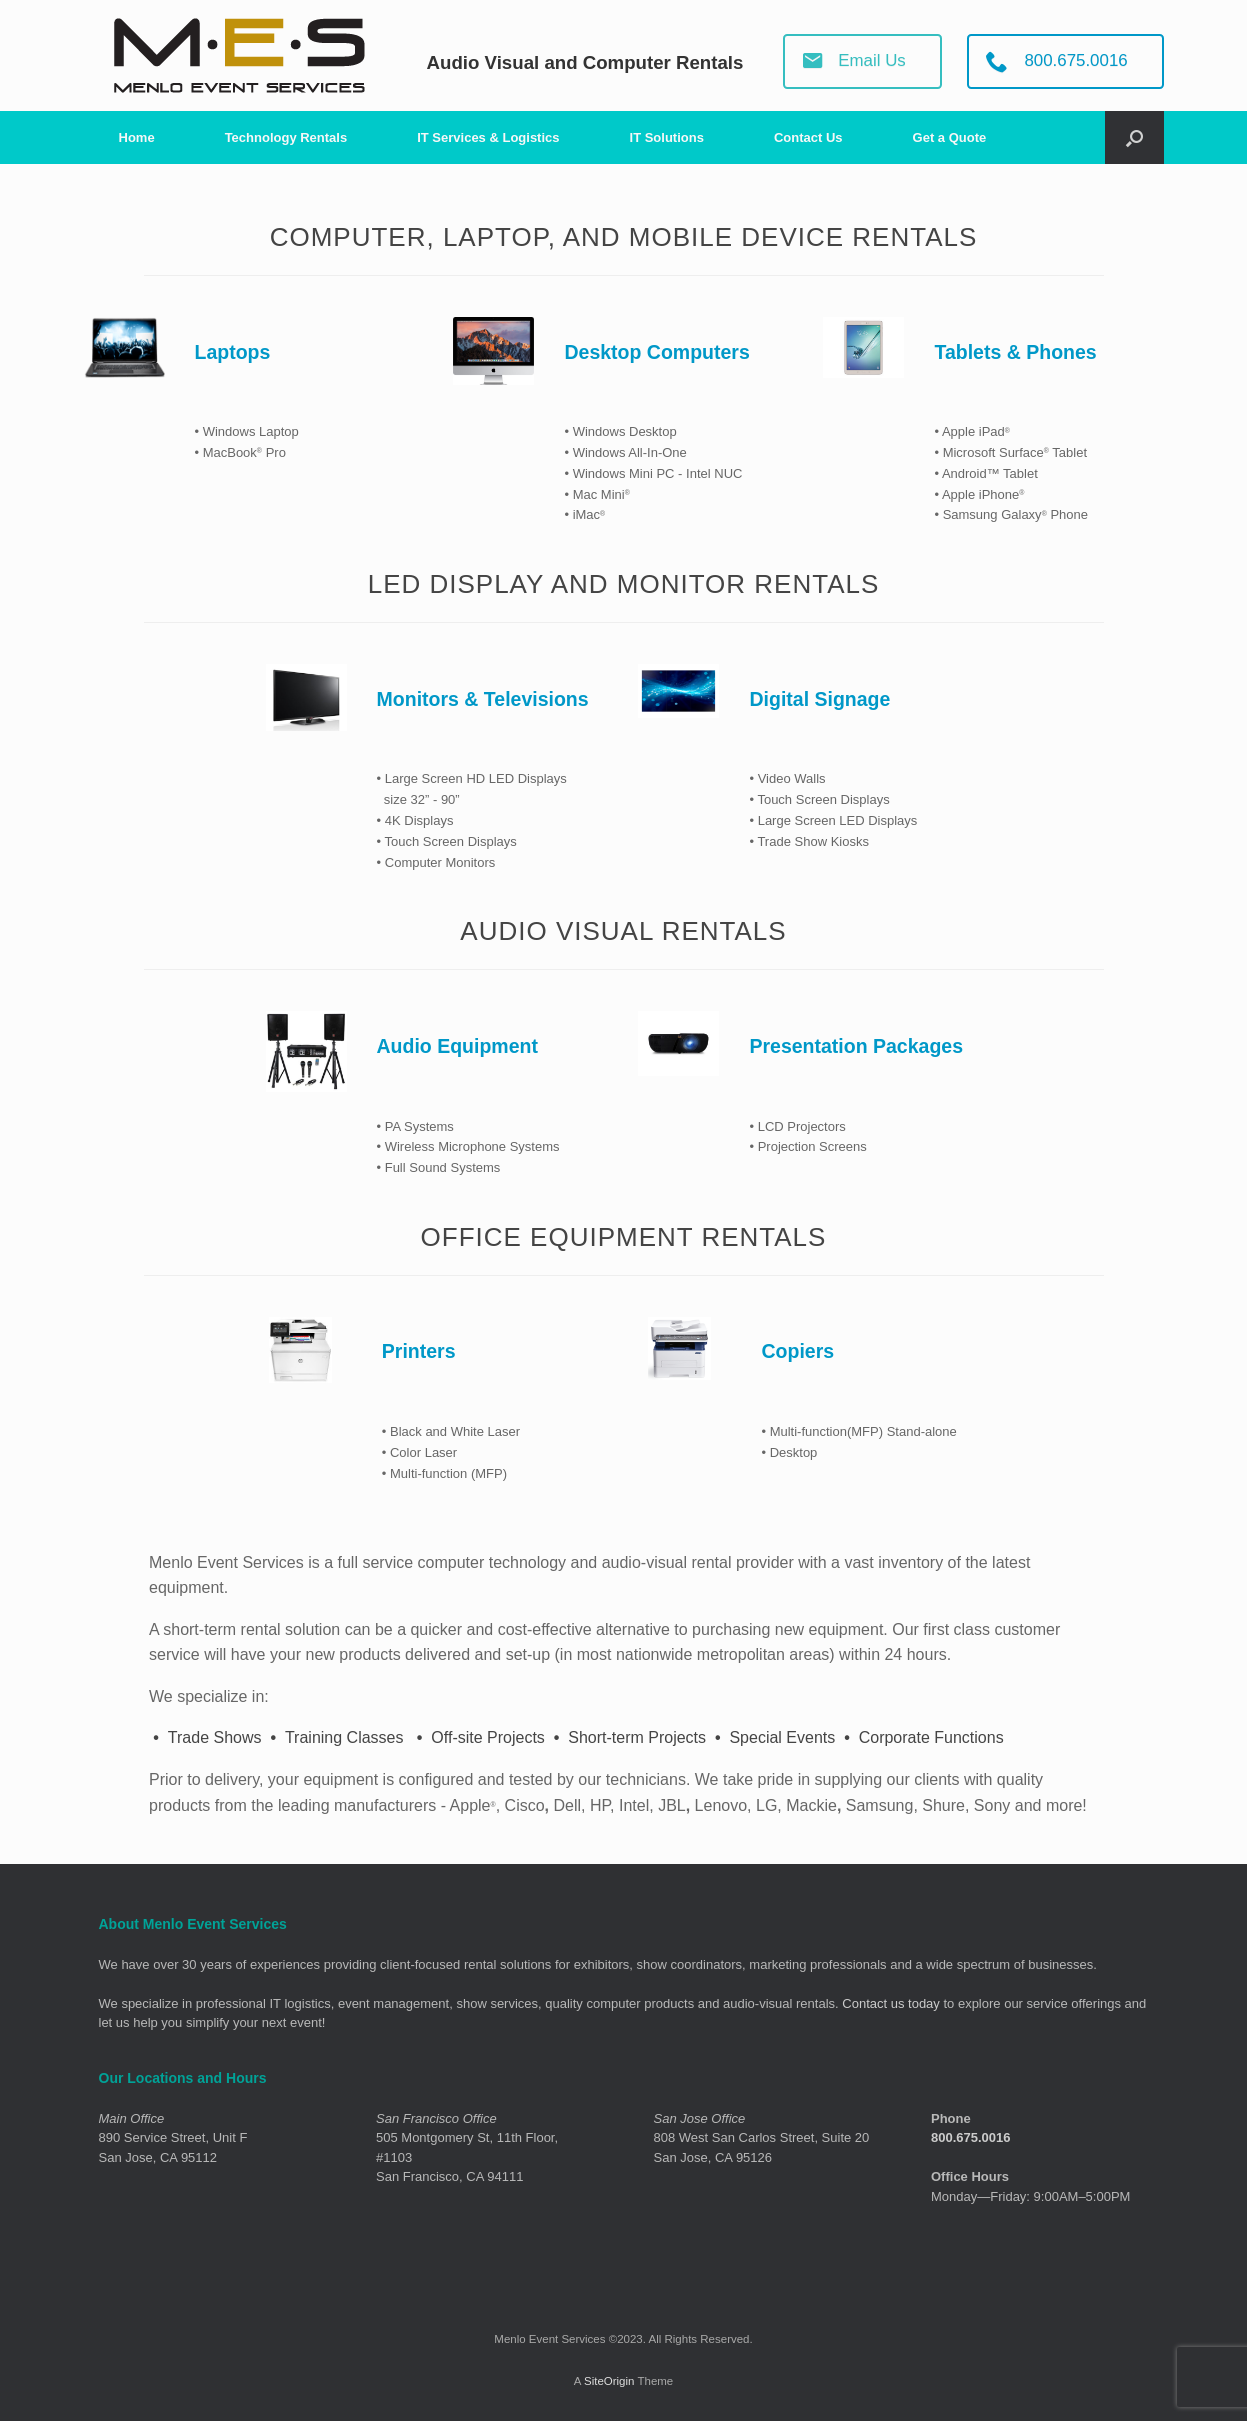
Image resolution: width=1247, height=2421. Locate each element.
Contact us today (891, 2003)
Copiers (797, 1351)
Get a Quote (950, 137)
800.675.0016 (971, 2137)
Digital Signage (819, 699)
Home (137, 137)
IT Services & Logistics (488, 137)
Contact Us (808, 137)
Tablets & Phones (1015, 352)
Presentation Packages (856, 1046)
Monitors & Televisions (483, 699)
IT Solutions (667, 137)
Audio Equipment (457, 1046)
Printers (419, 1351)
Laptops (233, 352)
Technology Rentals (286, 137)
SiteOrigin (609, 2381)
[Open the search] (1134, 137)
